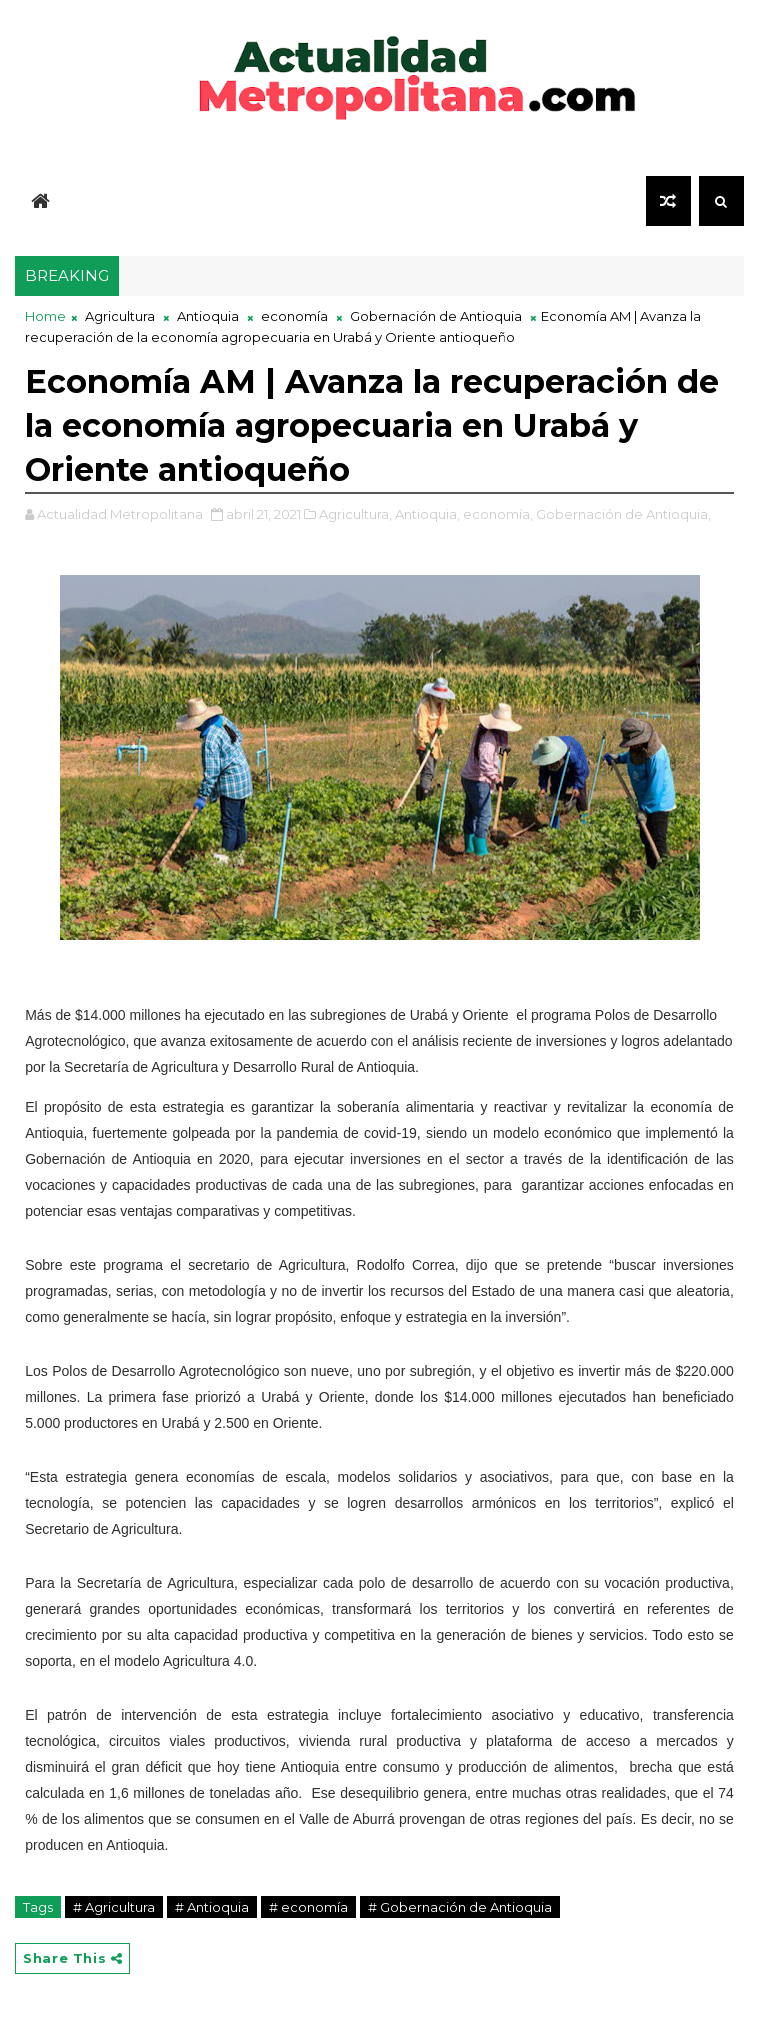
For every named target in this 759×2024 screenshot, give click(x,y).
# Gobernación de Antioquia (460, 1907)
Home (45, 316)
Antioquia (208, 316)
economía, (498, 514)
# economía (308, 1907)
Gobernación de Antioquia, (623, 514)
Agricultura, (355, 514)
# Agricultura (114, 1907)
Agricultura (120, 316)
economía (294, 316)
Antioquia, (427, 514)
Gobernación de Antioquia (436, 316)
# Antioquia (212, 1907)
